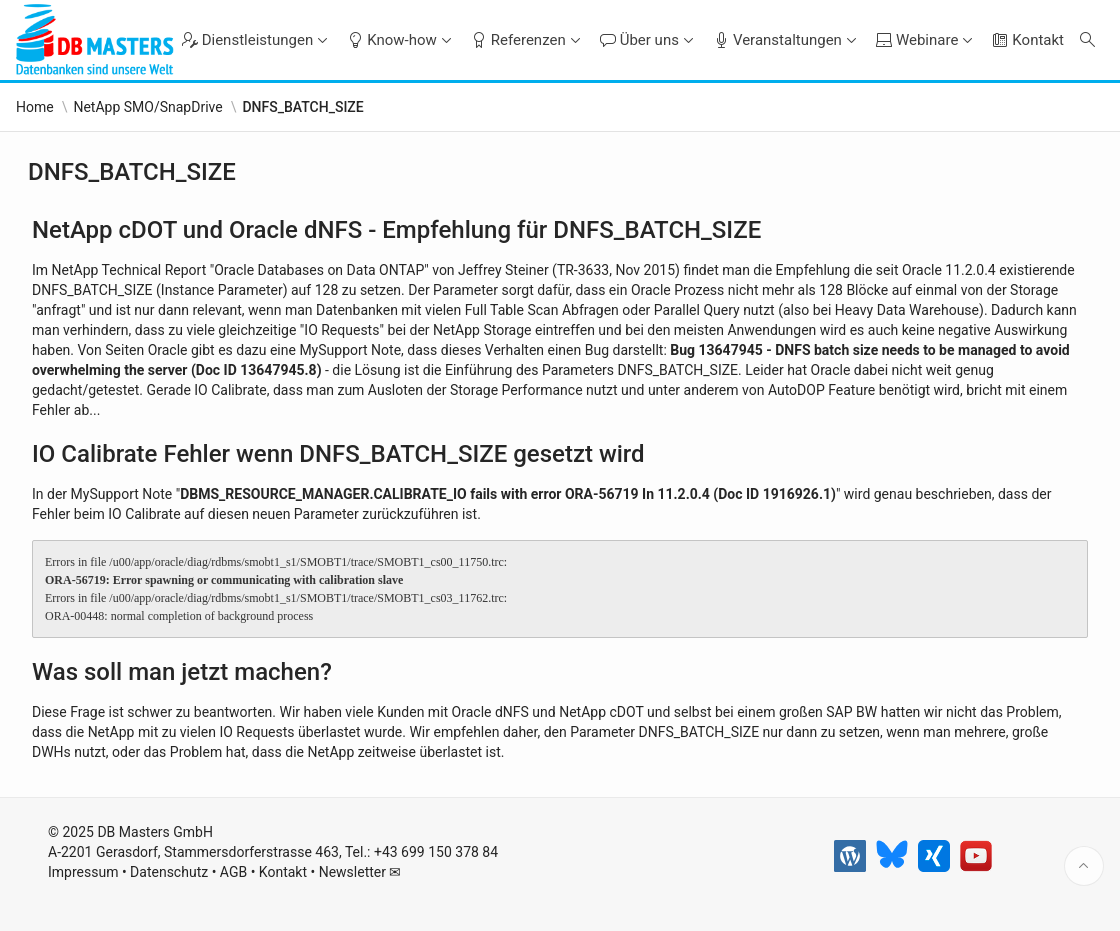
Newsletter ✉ (360, 872)
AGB (233, 872)
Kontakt (283, 872)
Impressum (83, 872)
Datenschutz (169, 872)
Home (35, 107)
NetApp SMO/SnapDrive (147, 107)
